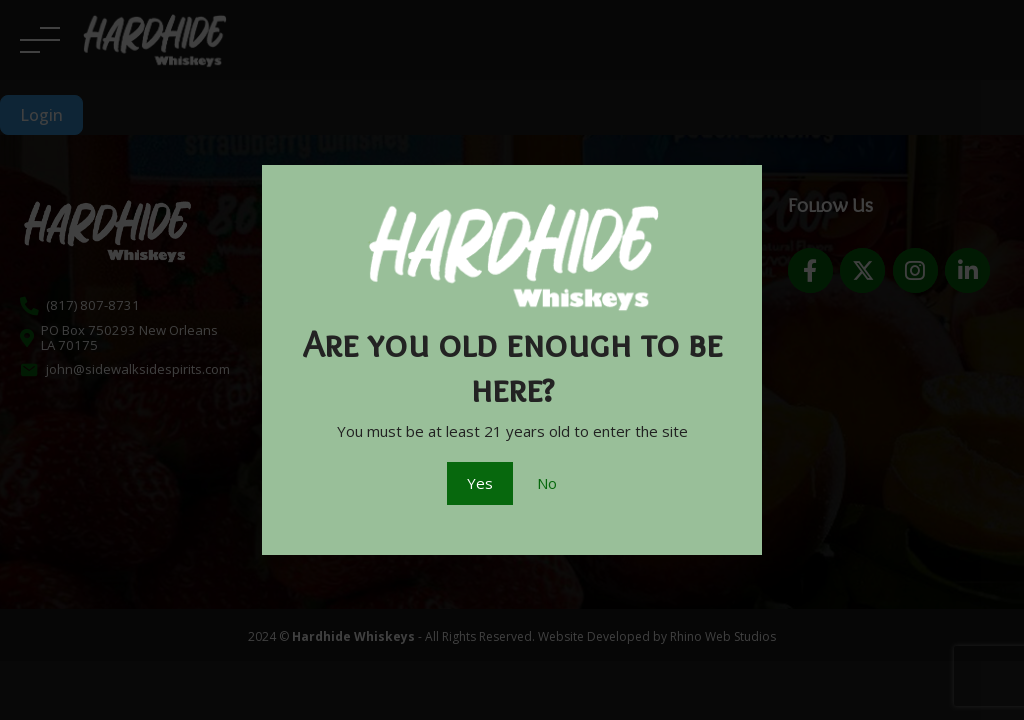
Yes (480, 483)
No (547, 483)
